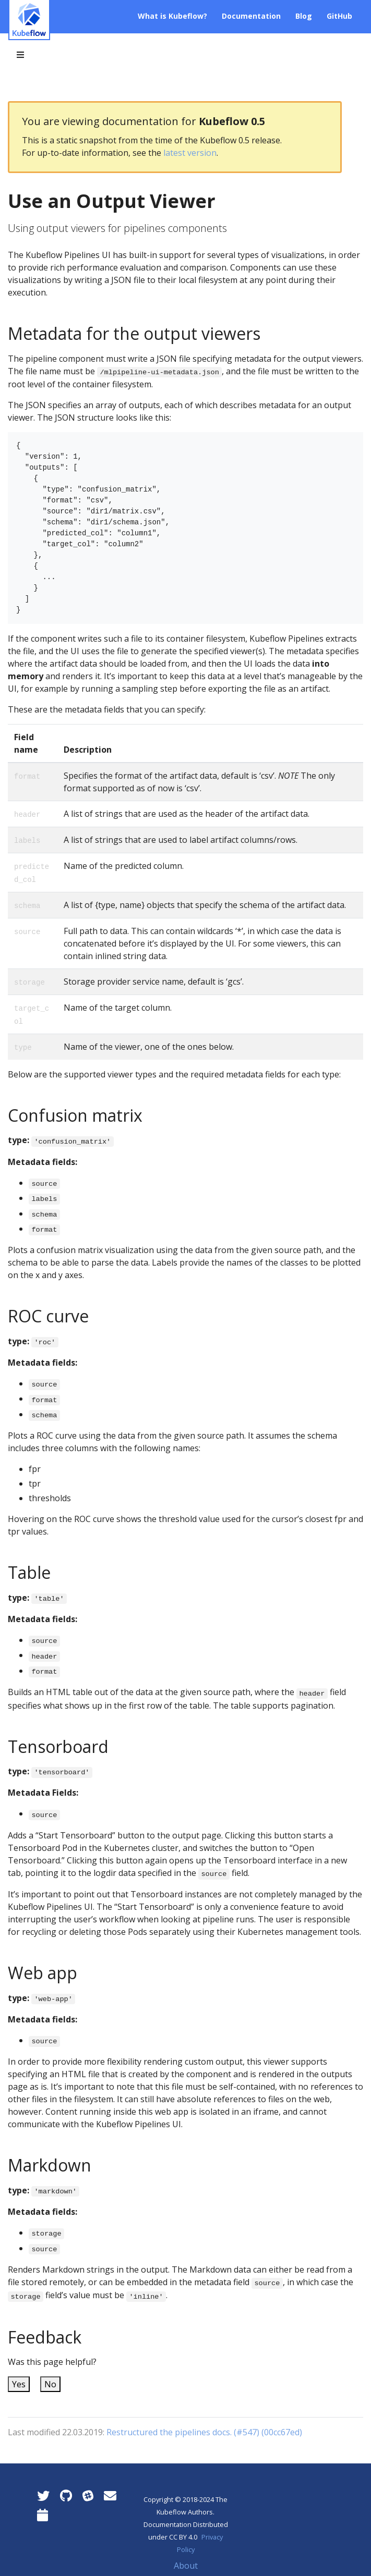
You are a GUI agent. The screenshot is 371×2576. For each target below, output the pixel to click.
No (50, 2384)
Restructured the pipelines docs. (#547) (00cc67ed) (204, 2432)
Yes (19, 2384)
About (186, 2565)
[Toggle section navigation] (20, 54)
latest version (190, 152)
